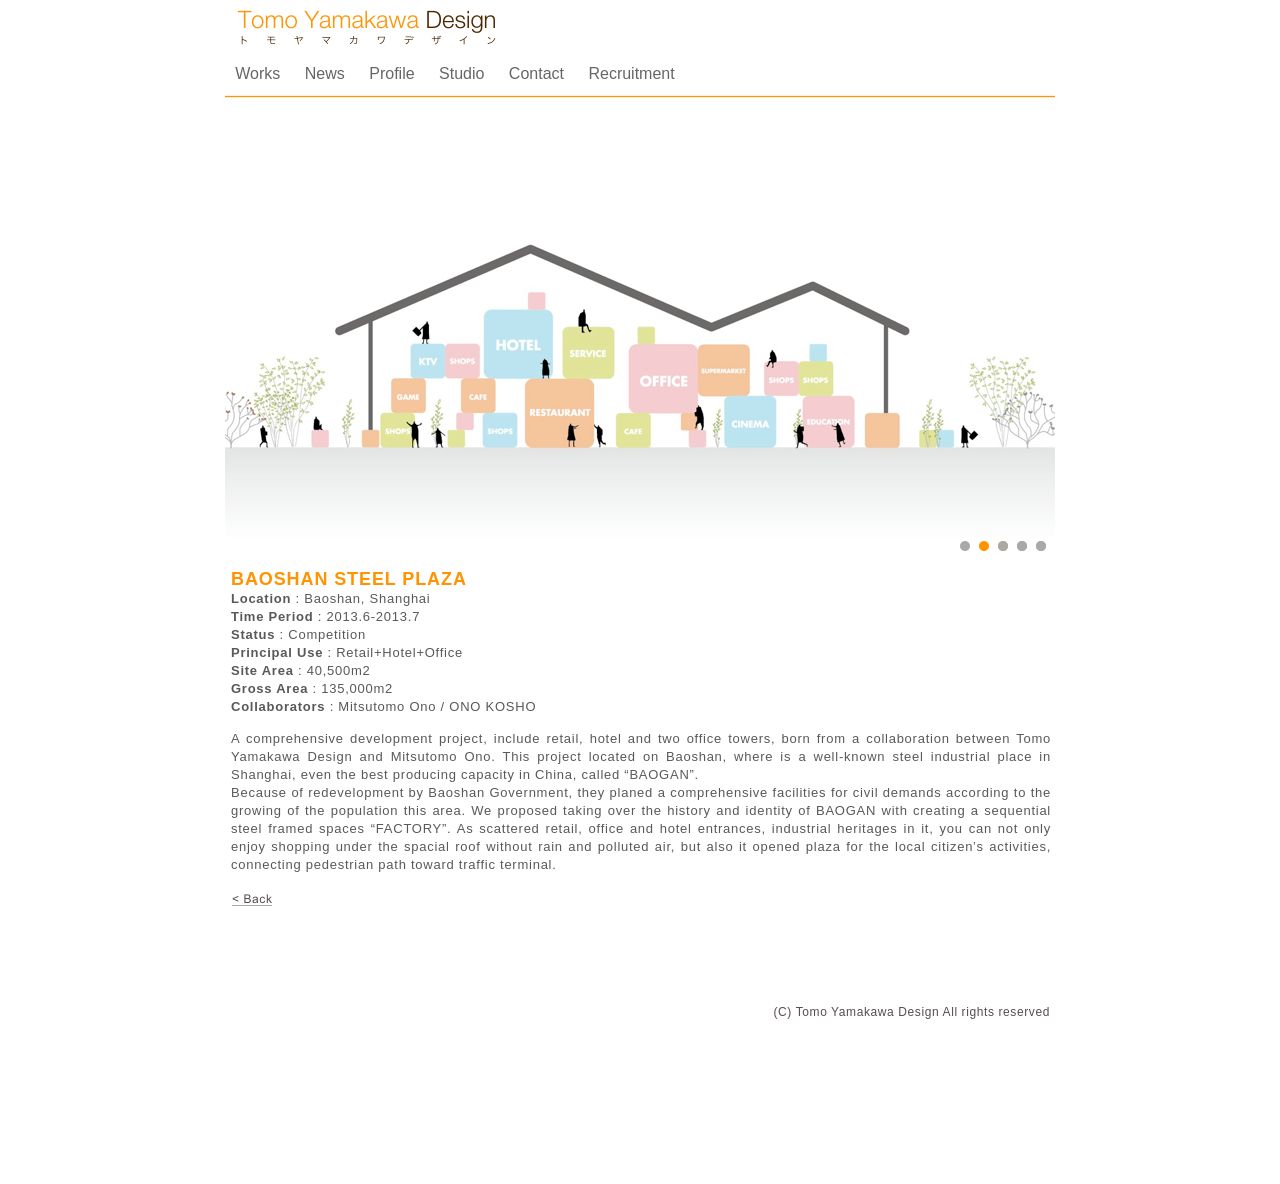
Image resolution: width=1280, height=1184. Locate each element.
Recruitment (631, 73)
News (327, 73)
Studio (464, 73)
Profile (394, 73)
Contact (539, 73)
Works (259, 73)
